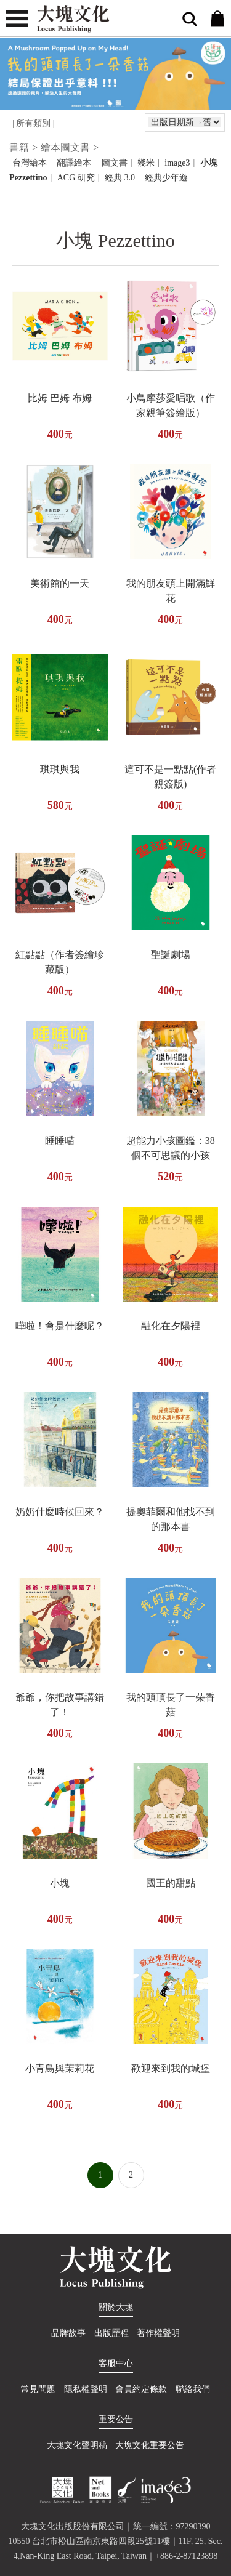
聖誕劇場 (170, 954)
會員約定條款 (141, 2389)
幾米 (146, 162)
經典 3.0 (120, 177)
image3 (177, 162)
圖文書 (115, 162)
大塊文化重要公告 (149, 2445)
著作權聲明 (158, 2333)
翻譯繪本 (74, 162)
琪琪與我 (59, 769)
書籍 (19, 147)
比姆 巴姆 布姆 (60, 398)
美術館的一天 (59, 583)
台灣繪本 (29, 162)
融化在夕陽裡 (170, 1326)
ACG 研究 (76, 177)
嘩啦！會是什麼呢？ (59, 1326)
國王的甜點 (170, 1883)
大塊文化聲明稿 (77, 2445)
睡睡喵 (60, 1140)
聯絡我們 (193, 2389)
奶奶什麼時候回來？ (59, 1512)
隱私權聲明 (85, 2389)
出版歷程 (111, 2333)
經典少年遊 (166, 177)
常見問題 (38, 2389)
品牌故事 (68, 2333)
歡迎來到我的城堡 (170, 2068)
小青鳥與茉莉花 (59, 2068)
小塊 (60, 1883)
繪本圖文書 (65, 147)
